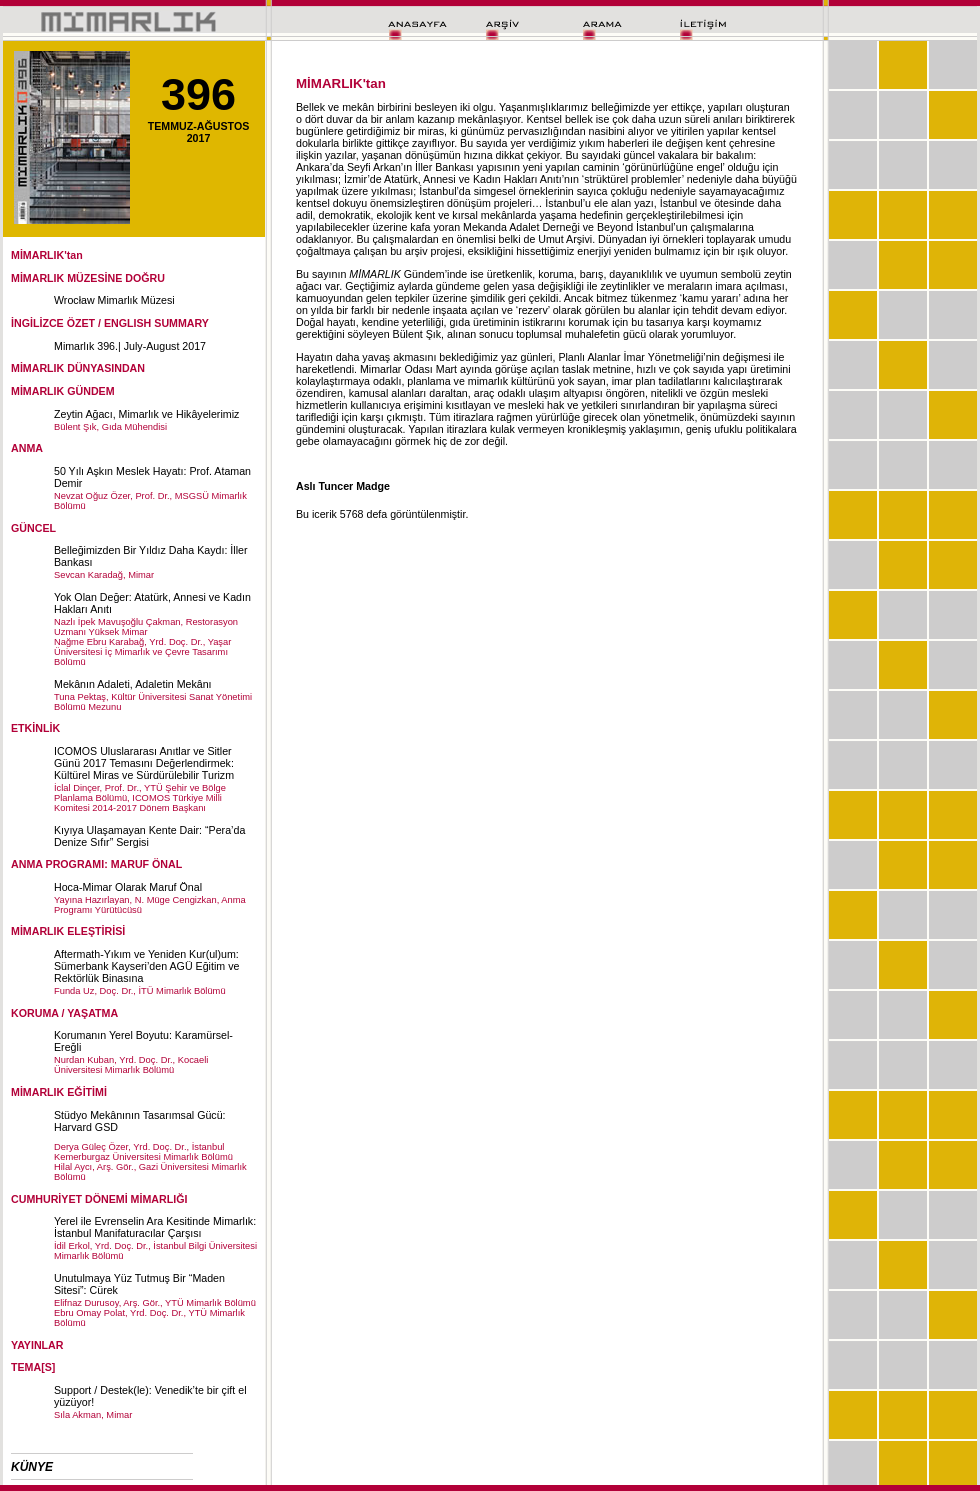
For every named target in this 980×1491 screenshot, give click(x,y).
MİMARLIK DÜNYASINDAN (78, 368)
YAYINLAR (37, 1345)
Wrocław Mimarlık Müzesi (114, 300)
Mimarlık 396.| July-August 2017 (130, 346)
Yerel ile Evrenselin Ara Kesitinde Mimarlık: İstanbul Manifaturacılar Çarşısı (155, 1227)
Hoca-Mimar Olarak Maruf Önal (128, 887)
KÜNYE (32, 1467)
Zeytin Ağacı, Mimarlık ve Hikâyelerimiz (146, 414)
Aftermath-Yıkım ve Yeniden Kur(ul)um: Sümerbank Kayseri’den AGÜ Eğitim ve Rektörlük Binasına (146, 966)
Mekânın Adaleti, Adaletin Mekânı (133, 684)
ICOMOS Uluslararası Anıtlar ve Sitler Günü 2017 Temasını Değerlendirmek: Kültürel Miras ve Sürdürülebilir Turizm (144, 763)
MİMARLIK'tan (47, 255)
